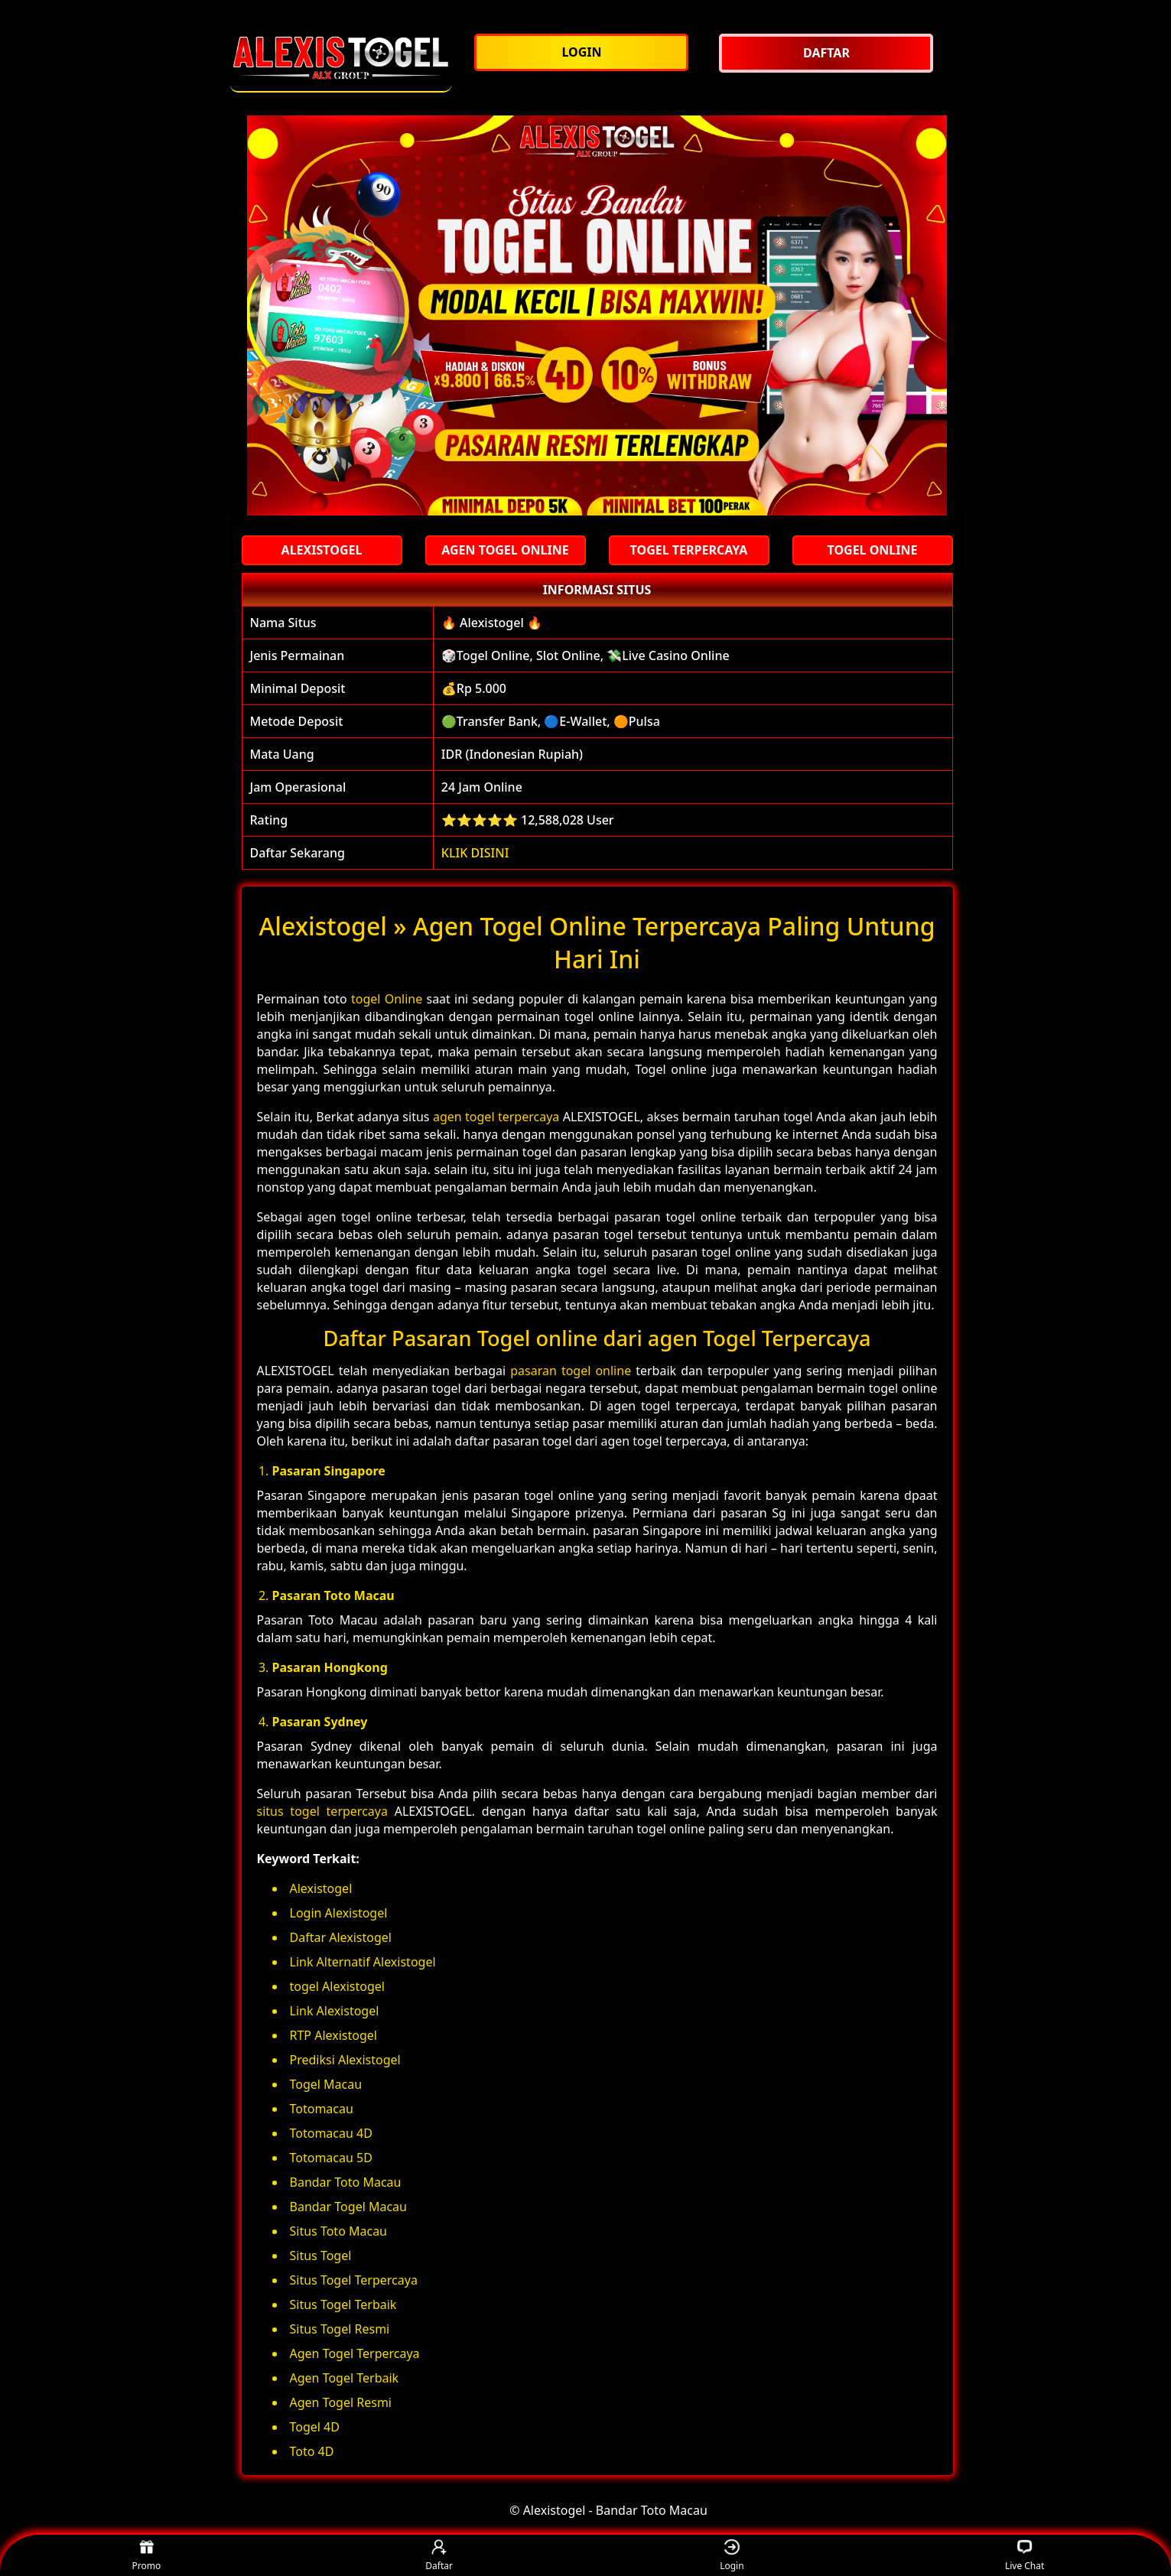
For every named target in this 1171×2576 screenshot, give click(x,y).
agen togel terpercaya (496, 1116)
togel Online (386, 998)
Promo (146, 2556)
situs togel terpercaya (322, 1811)
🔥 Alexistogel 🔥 (491, 622)
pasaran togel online (570, 1370)
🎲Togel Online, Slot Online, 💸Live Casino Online (585, 655)
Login (731, 2556)
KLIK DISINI (475, 852)
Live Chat (1024, 2556)
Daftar (439, 2556)
